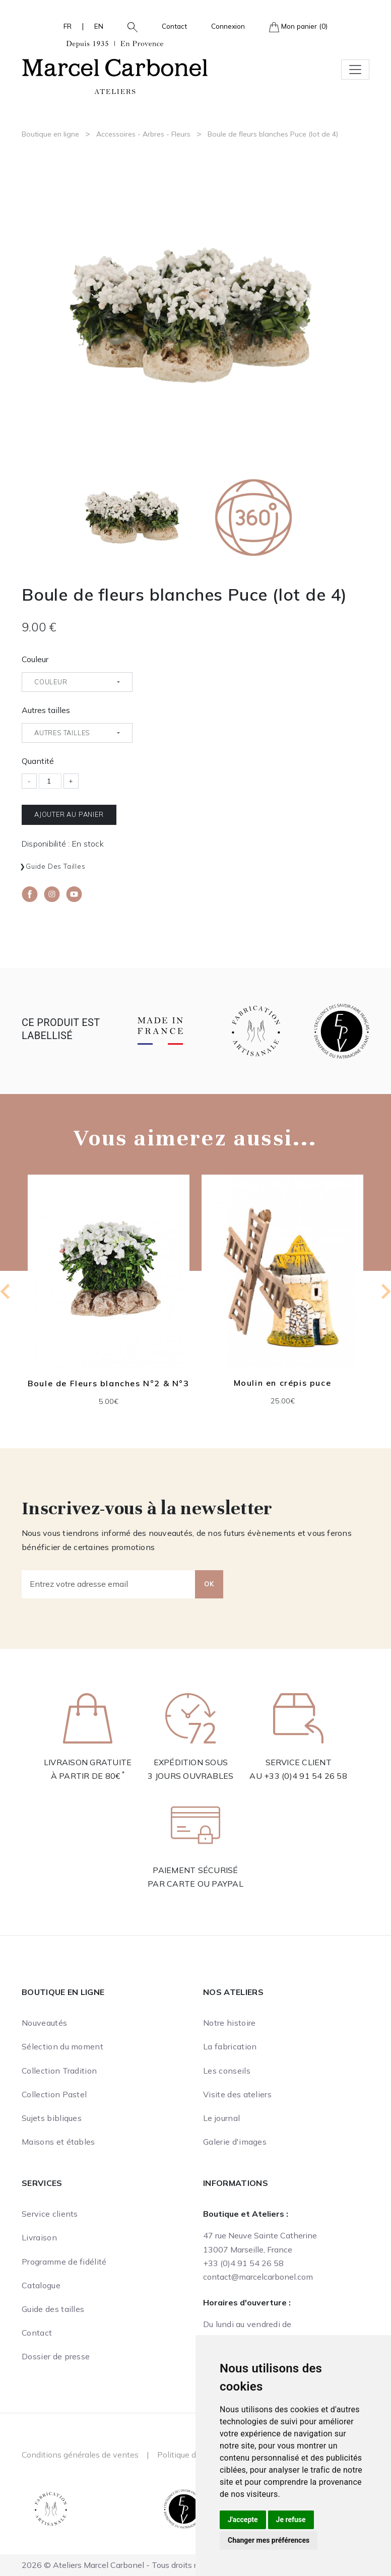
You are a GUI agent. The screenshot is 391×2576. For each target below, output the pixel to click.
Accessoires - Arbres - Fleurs (143, 134)
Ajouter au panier (69, 814)
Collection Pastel (54, 2094)
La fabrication (229, 2046)
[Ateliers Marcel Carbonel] (115, 66)
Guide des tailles (56, 866)
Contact (174, 26)
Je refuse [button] (291, 2520)
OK (209, 1584)
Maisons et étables (58, 2142)
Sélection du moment (62, 2046)
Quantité (38, 761)
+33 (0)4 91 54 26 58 (305, 1776)
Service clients (50, 2214)
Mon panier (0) (298, 27)
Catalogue (41, 2285)
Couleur (35, 659)
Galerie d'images (235, 2142)
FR (67, 26)
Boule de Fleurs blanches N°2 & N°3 (108, 1383)
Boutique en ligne (50, 134)
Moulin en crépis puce (283, 1382)
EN (98, 26)
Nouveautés (44, 2023)
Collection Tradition (59, 2071)
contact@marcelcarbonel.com (258, 2277)
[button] (128, 26)
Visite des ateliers (237, 2094)
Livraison (39, 2237)
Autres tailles (46, 710)
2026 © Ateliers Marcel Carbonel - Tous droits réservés (123, 2565)
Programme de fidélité (64, 2262)
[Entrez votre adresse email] (109, 1584)
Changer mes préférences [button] (268, 2540)
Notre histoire (229, 2023)
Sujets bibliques (52, 2118)
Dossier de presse (56, 2356)
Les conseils (226, 2071)
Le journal (221, 2118)
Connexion (228, 26)
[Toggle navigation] (355, 69)
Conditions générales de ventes (80, 2455)
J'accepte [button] (243, 2520)
